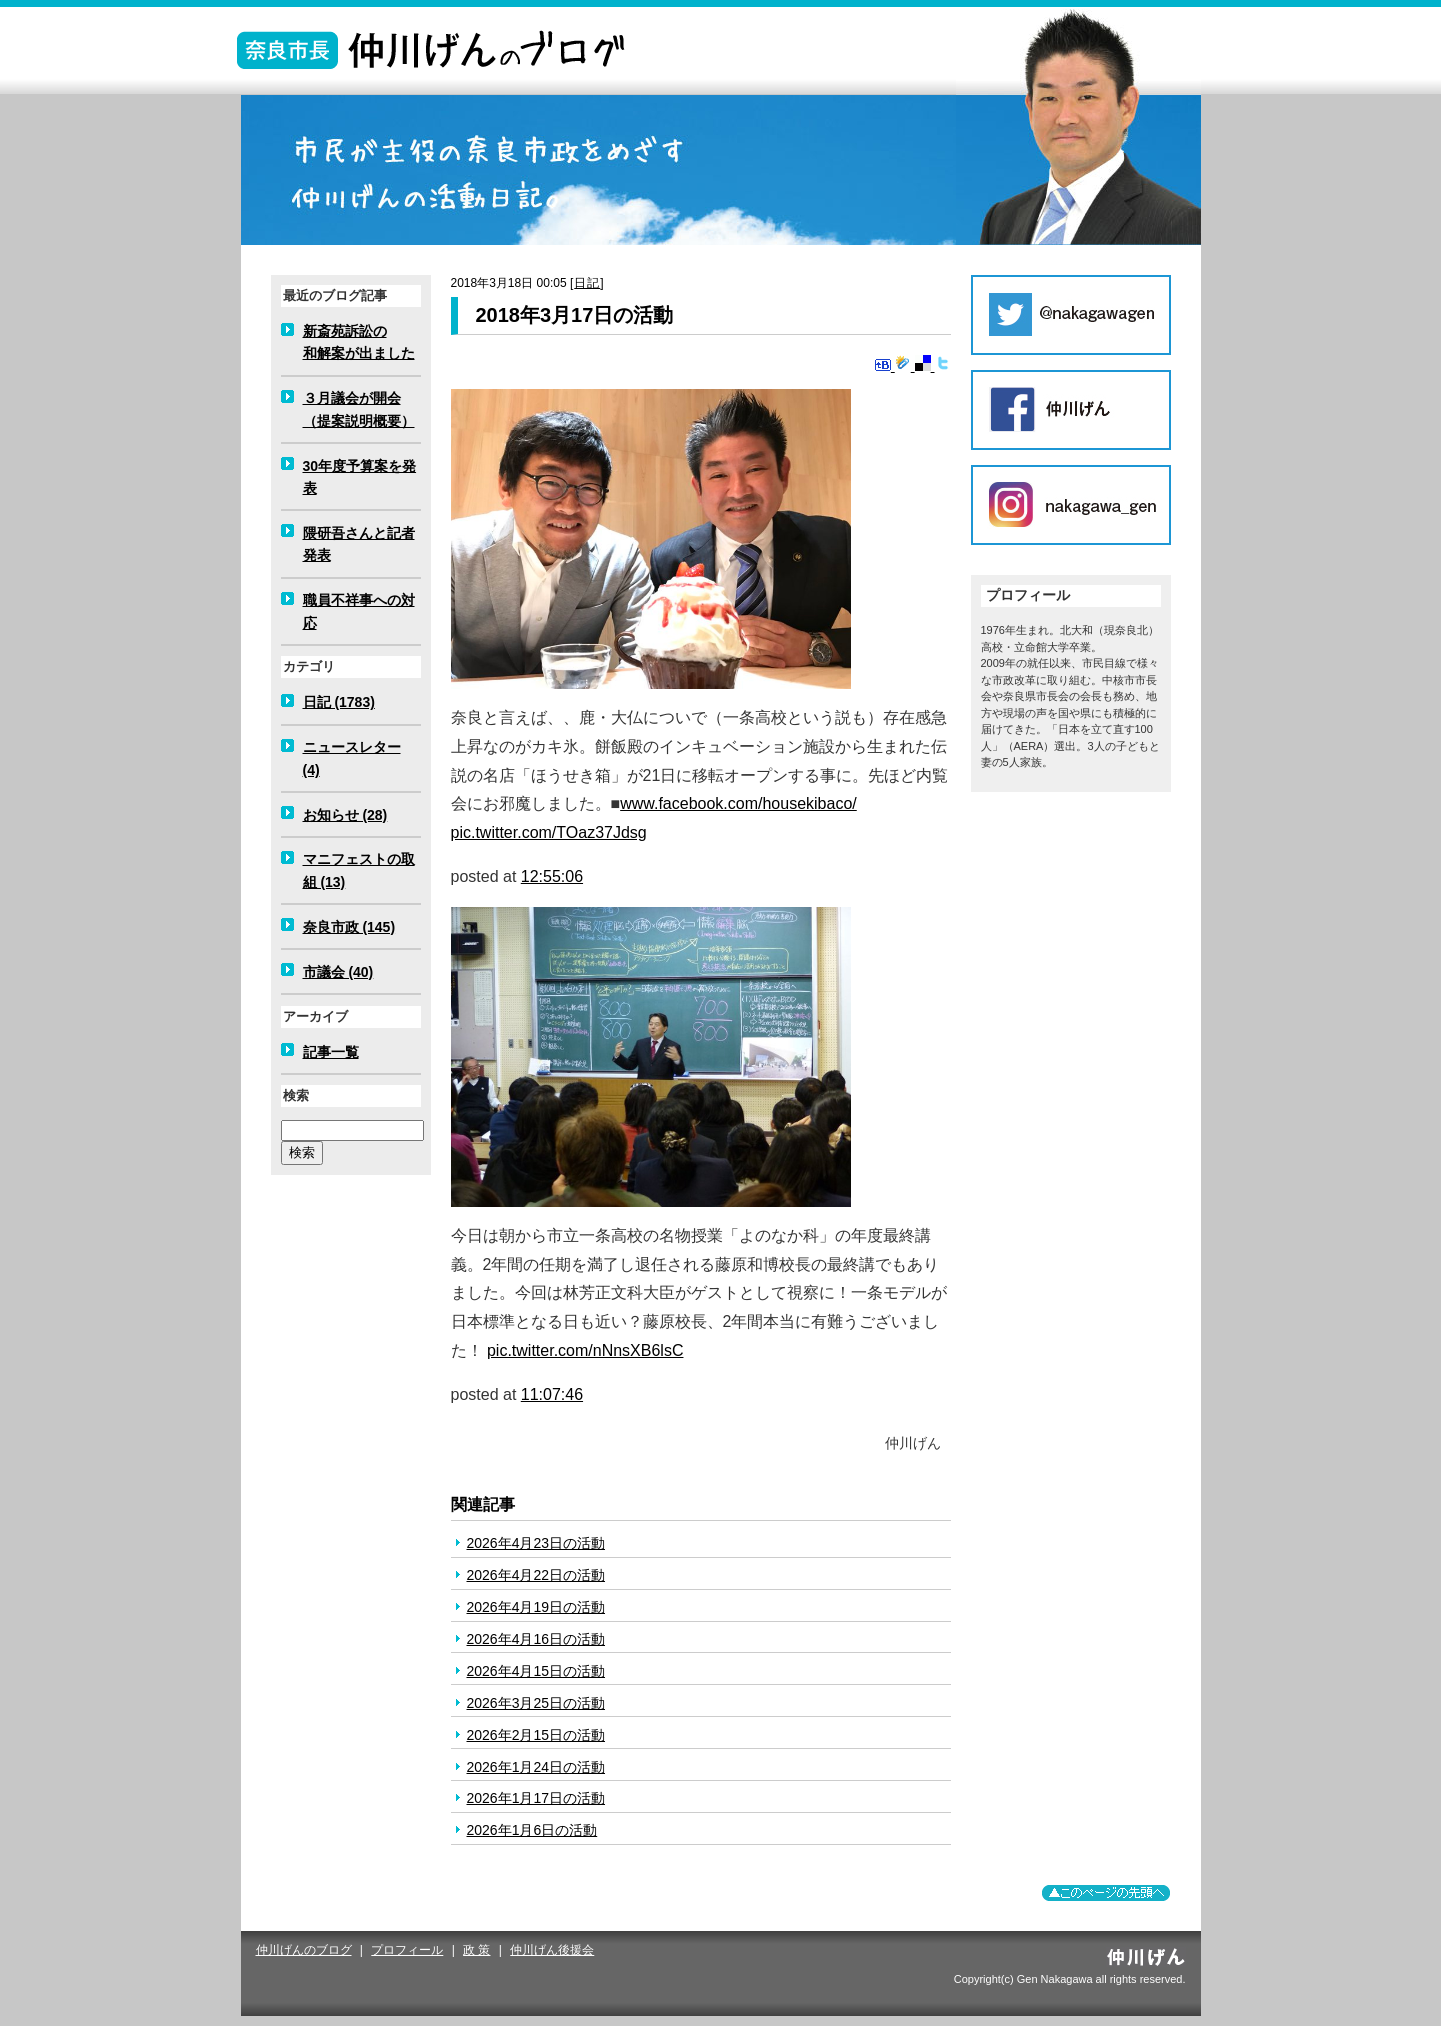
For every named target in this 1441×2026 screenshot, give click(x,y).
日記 (587, 283)
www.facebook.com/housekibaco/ (738, 803)
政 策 (476, 1950)
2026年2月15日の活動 (536, 1735)
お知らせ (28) (345, 815)
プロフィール (407, 1950)
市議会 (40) (338, 972)
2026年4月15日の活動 (536, 1671)
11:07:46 (552, 1394)
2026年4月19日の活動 (536, 1607)
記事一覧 (331, 1052)
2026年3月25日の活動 (536, 1703)
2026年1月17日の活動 (536, 1798)
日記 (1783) (339, 702)
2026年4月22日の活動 (536, 1575)
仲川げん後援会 (552, 1950)
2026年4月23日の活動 (536, 1543)
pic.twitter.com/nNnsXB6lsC (585, 1350)
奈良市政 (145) (349, 927)
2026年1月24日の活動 (536, 1767)
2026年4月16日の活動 (536, 1639)
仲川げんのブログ (304, 1950)
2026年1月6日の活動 (532, 1830)
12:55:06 (552, 876)
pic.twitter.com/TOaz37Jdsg (549, 832)
